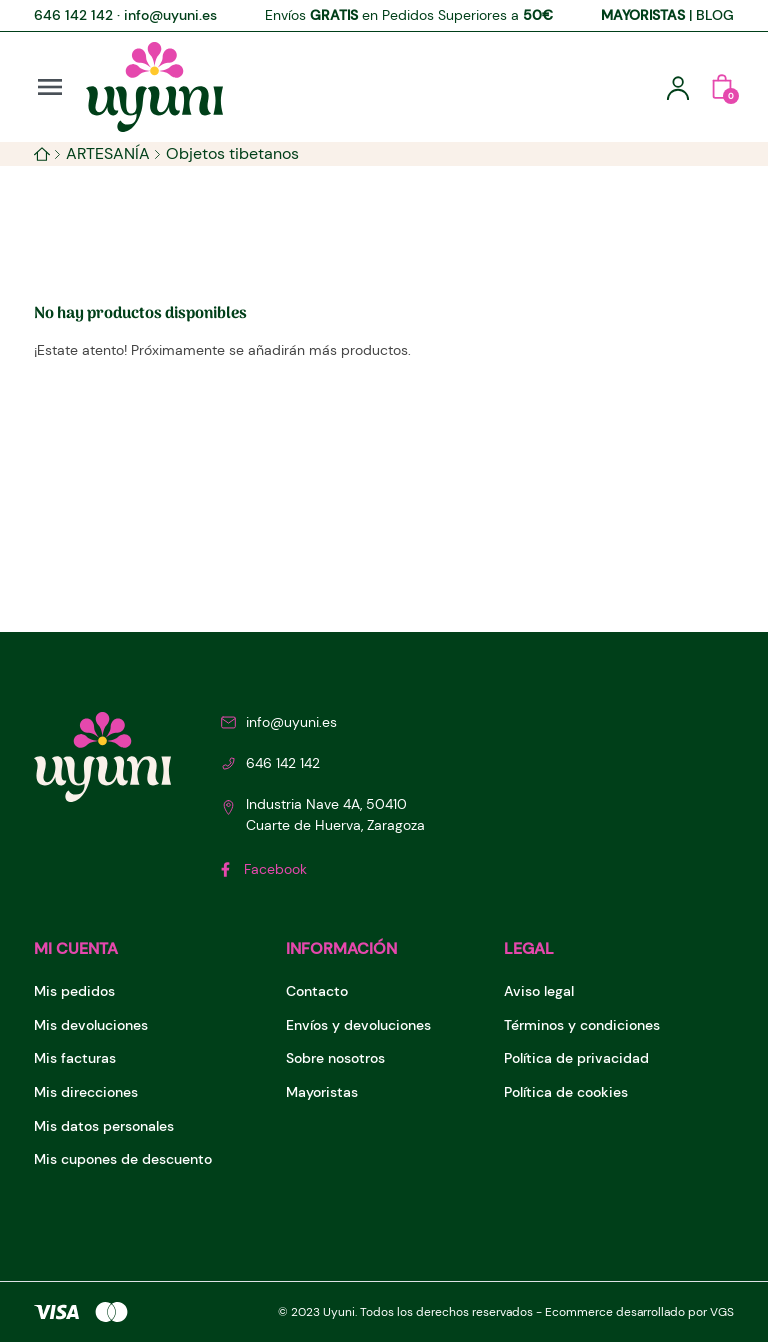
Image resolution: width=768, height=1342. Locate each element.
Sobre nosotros (335, 1058)
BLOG (715, 15)
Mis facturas (75, 1058)
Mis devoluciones (91, 1025)
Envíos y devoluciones (358, 1025)
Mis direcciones (86, 1092)
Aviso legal (539, 991)
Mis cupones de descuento (123, 1159)
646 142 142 (73, 15)
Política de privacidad (576, 1058)
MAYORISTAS (643, 15)
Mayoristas (322, 1092)
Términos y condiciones (582, 1025)
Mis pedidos (74, 991)
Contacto (317, 991)
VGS (722, 1312)
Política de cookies (566, 1092)
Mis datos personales (104, 1126)
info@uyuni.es (170, 15)
